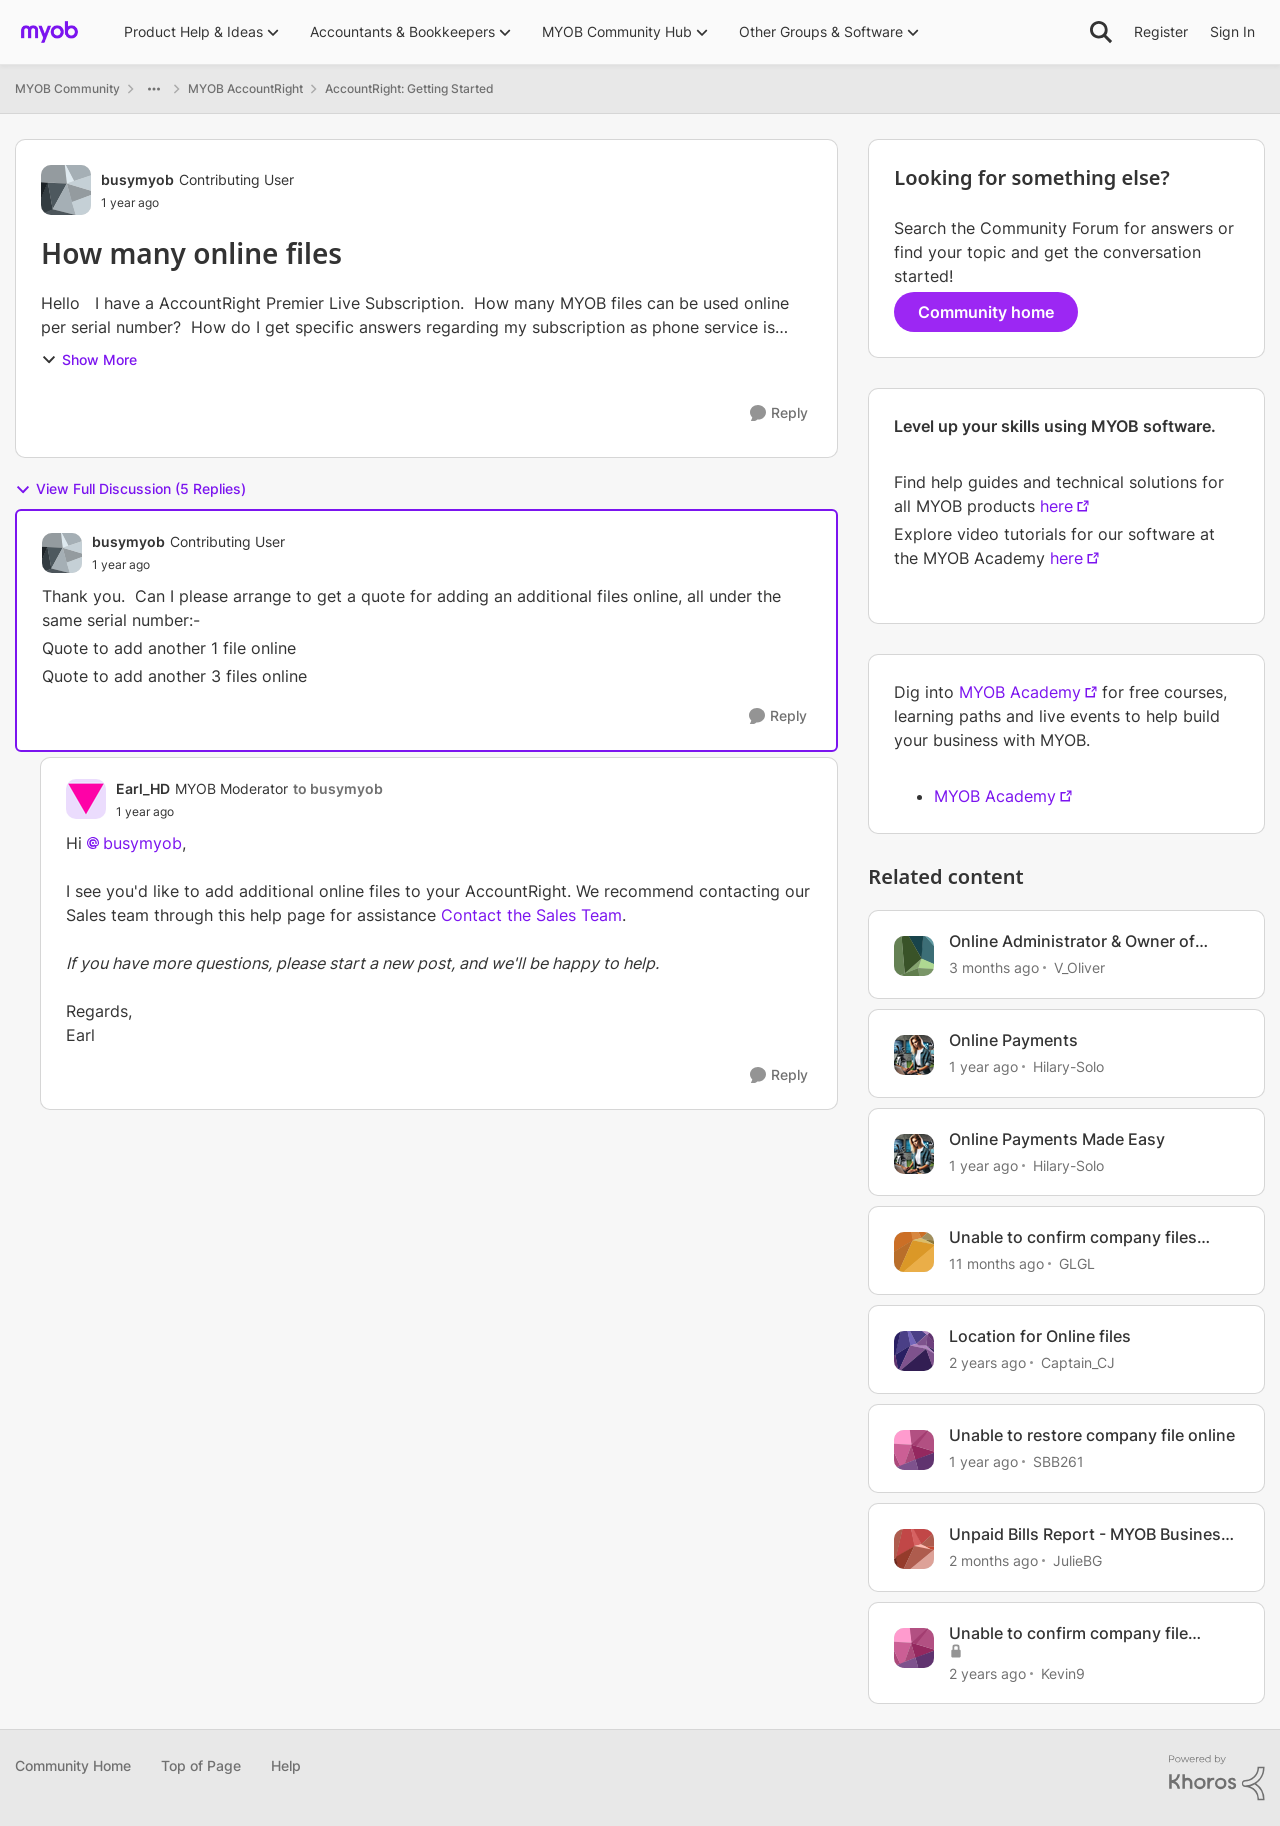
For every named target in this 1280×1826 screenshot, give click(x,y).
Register (1161, 31)
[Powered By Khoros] (1217, 1778)
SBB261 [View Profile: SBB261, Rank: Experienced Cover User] (1058, 1461)
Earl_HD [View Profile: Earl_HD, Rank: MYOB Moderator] (143, 788)
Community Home (73, 1765)
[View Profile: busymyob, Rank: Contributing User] (66, 190)
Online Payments (1013, 1040)
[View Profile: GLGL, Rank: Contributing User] (914, 1252)
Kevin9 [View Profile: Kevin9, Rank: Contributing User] (1063, 1672)
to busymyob (338, 788)
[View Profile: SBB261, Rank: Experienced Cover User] (914, 1450)
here (1056, 506)
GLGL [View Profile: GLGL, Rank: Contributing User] (1077, 1263)
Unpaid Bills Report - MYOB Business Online (1089, 1534)
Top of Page (201, 1765)
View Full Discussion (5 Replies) (130, 489)
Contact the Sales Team (531, 915)
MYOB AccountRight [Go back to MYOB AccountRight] (245, 88)
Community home (986, 312)
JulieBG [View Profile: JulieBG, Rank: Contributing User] (1077, 1560)
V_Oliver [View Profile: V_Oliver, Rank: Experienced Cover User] (1079, 967)
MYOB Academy (1020, 692)
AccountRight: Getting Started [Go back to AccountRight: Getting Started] (409, 88)
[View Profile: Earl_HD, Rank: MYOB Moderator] (86, 799)
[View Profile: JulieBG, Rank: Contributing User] (914, 1549)
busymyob (142, 843)
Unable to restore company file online (1092, 1435)
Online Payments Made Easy (1057, 1139)
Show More (89, 359)
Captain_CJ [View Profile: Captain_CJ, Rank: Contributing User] (1078, 1362)
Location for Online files (1040, 1336)
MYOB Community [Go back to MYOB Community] (67, 88)
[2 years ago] (987, 1362)
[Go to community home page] (49, 32)
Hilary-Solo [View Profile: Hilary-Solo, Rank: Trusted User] (1068, 1066)
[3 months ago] (994, 967)
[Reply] (779, 413)
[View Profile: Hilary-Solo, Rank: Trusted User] (914, 1055)
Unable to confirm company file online (1068, 1633)
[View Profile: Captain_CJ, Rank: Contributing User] (914, 1351)
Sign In (1232, 31)
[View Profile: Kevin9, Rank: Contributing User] (914, 1648)
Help (286, 1765)
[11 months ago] (996, 1263)
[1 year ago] (983, 1066)
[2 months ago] (993, 1560)
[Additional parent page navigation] (154, 89)
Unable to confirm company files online (1073, 1237)
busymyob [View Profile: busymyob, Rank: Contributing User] (137, 179)
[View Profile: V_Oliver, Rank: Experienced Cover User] (914, 956)
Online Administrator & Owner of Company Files (1072, 941)
